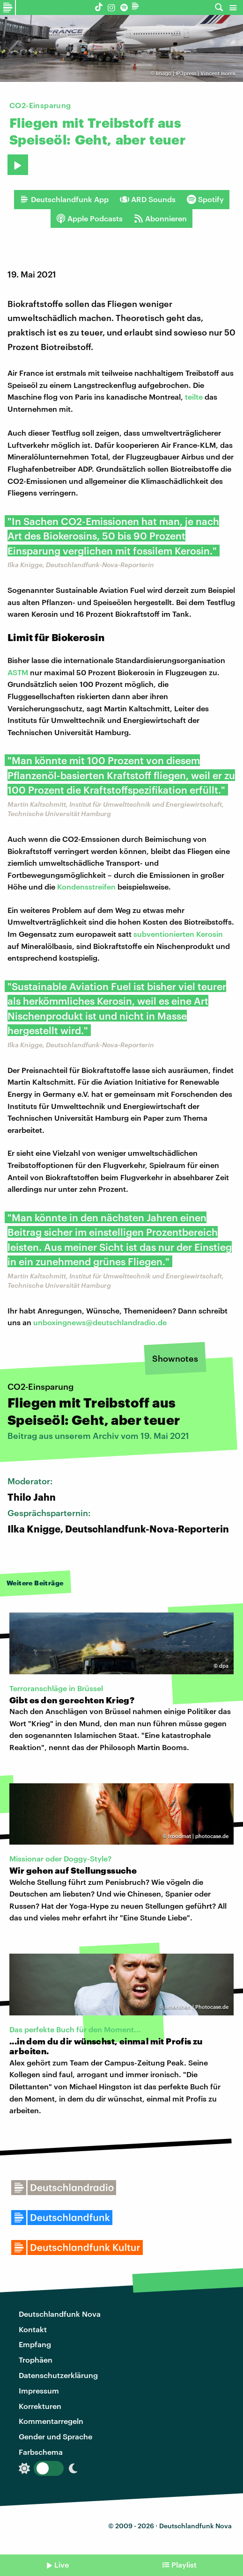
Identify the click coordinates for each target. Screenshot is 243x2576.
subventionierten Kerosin (178, 933)
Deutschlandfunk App (64, 199)
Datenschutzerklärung (58, 2375)
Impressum (39, 2390)
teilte (194, 396)
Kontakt (33, 2329)
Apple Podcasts (89, 218)
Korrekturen (40, 2405)
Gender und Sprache (55, 2436)
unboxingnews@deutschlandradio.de (100, 1322)
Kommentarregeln (51, 2420)
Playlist (184, 2564)
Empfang (35, 2344)
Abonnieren (160, 218)
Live (61, 2564)
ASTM (17, 672)
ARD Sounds (148, 199)
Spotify (205, 199)
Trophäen (35, 2359)
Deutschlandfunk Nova (60, 2313)
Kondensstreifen (86, 886)
